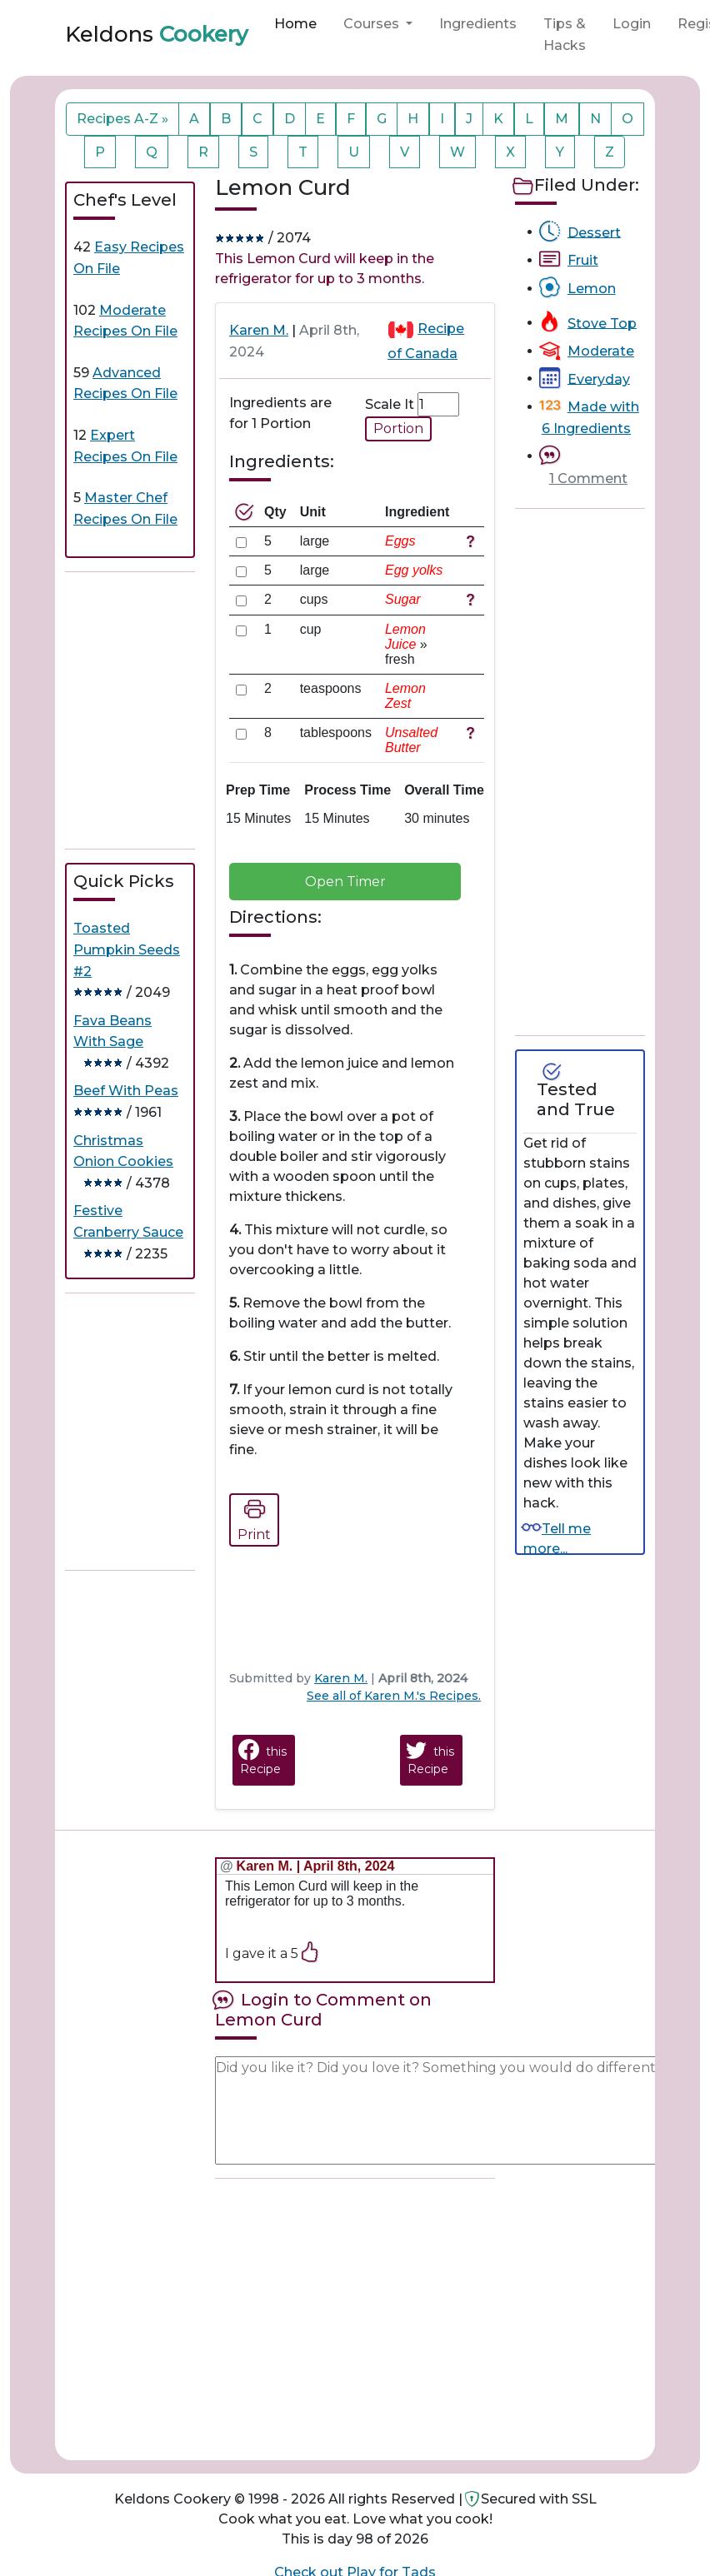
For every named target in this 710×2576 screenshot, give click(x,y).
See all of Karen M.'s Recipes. (394, 1695)
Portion (398, 428)
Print (254, 1517)
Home (295, 24)
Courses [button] (372, 24)
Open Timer (345, 881)
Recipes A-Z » (122, 119)
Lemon (592, 288)
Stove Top (602, 323)
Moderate (601, 351)
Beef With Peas (125, 1091)
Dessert (594, 232)
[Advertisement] (190, 710)
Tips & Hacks (564, 34)
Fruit (583, 260)
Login (631, 24)
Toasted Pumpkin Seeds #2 (126, 949)
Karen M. (258, 330)
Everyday (599, 378)
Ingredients (478, 24)
